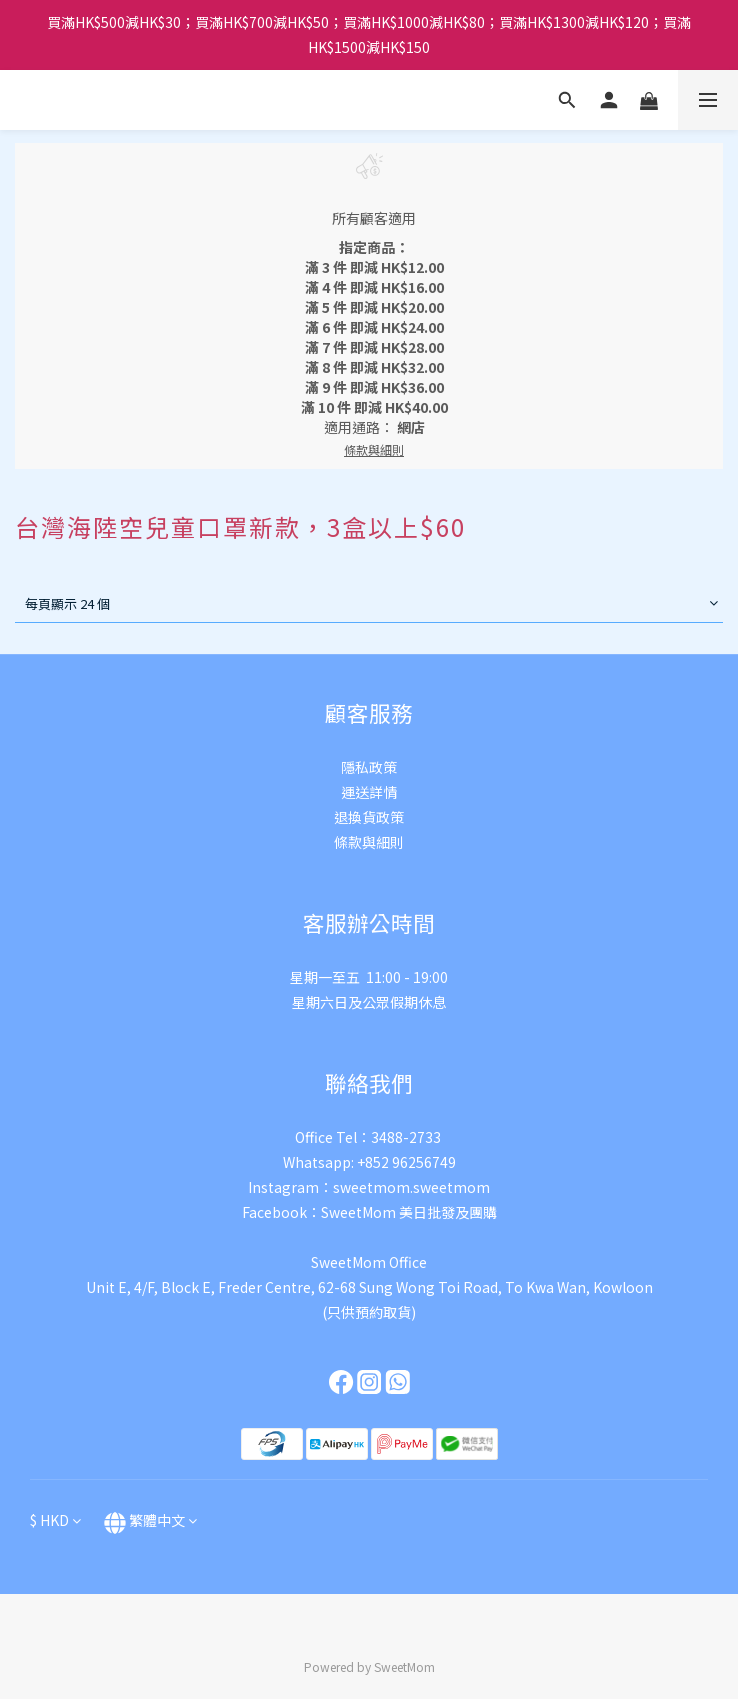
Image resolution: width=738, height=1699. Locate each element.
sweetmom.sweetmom (411, 1187)
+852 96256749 (406, 1162)
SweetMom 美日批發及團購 (409, 1212)
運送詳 (362, 792)
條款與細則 (369, 842)
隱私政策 (369, 767)
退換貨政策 (369, 817)
